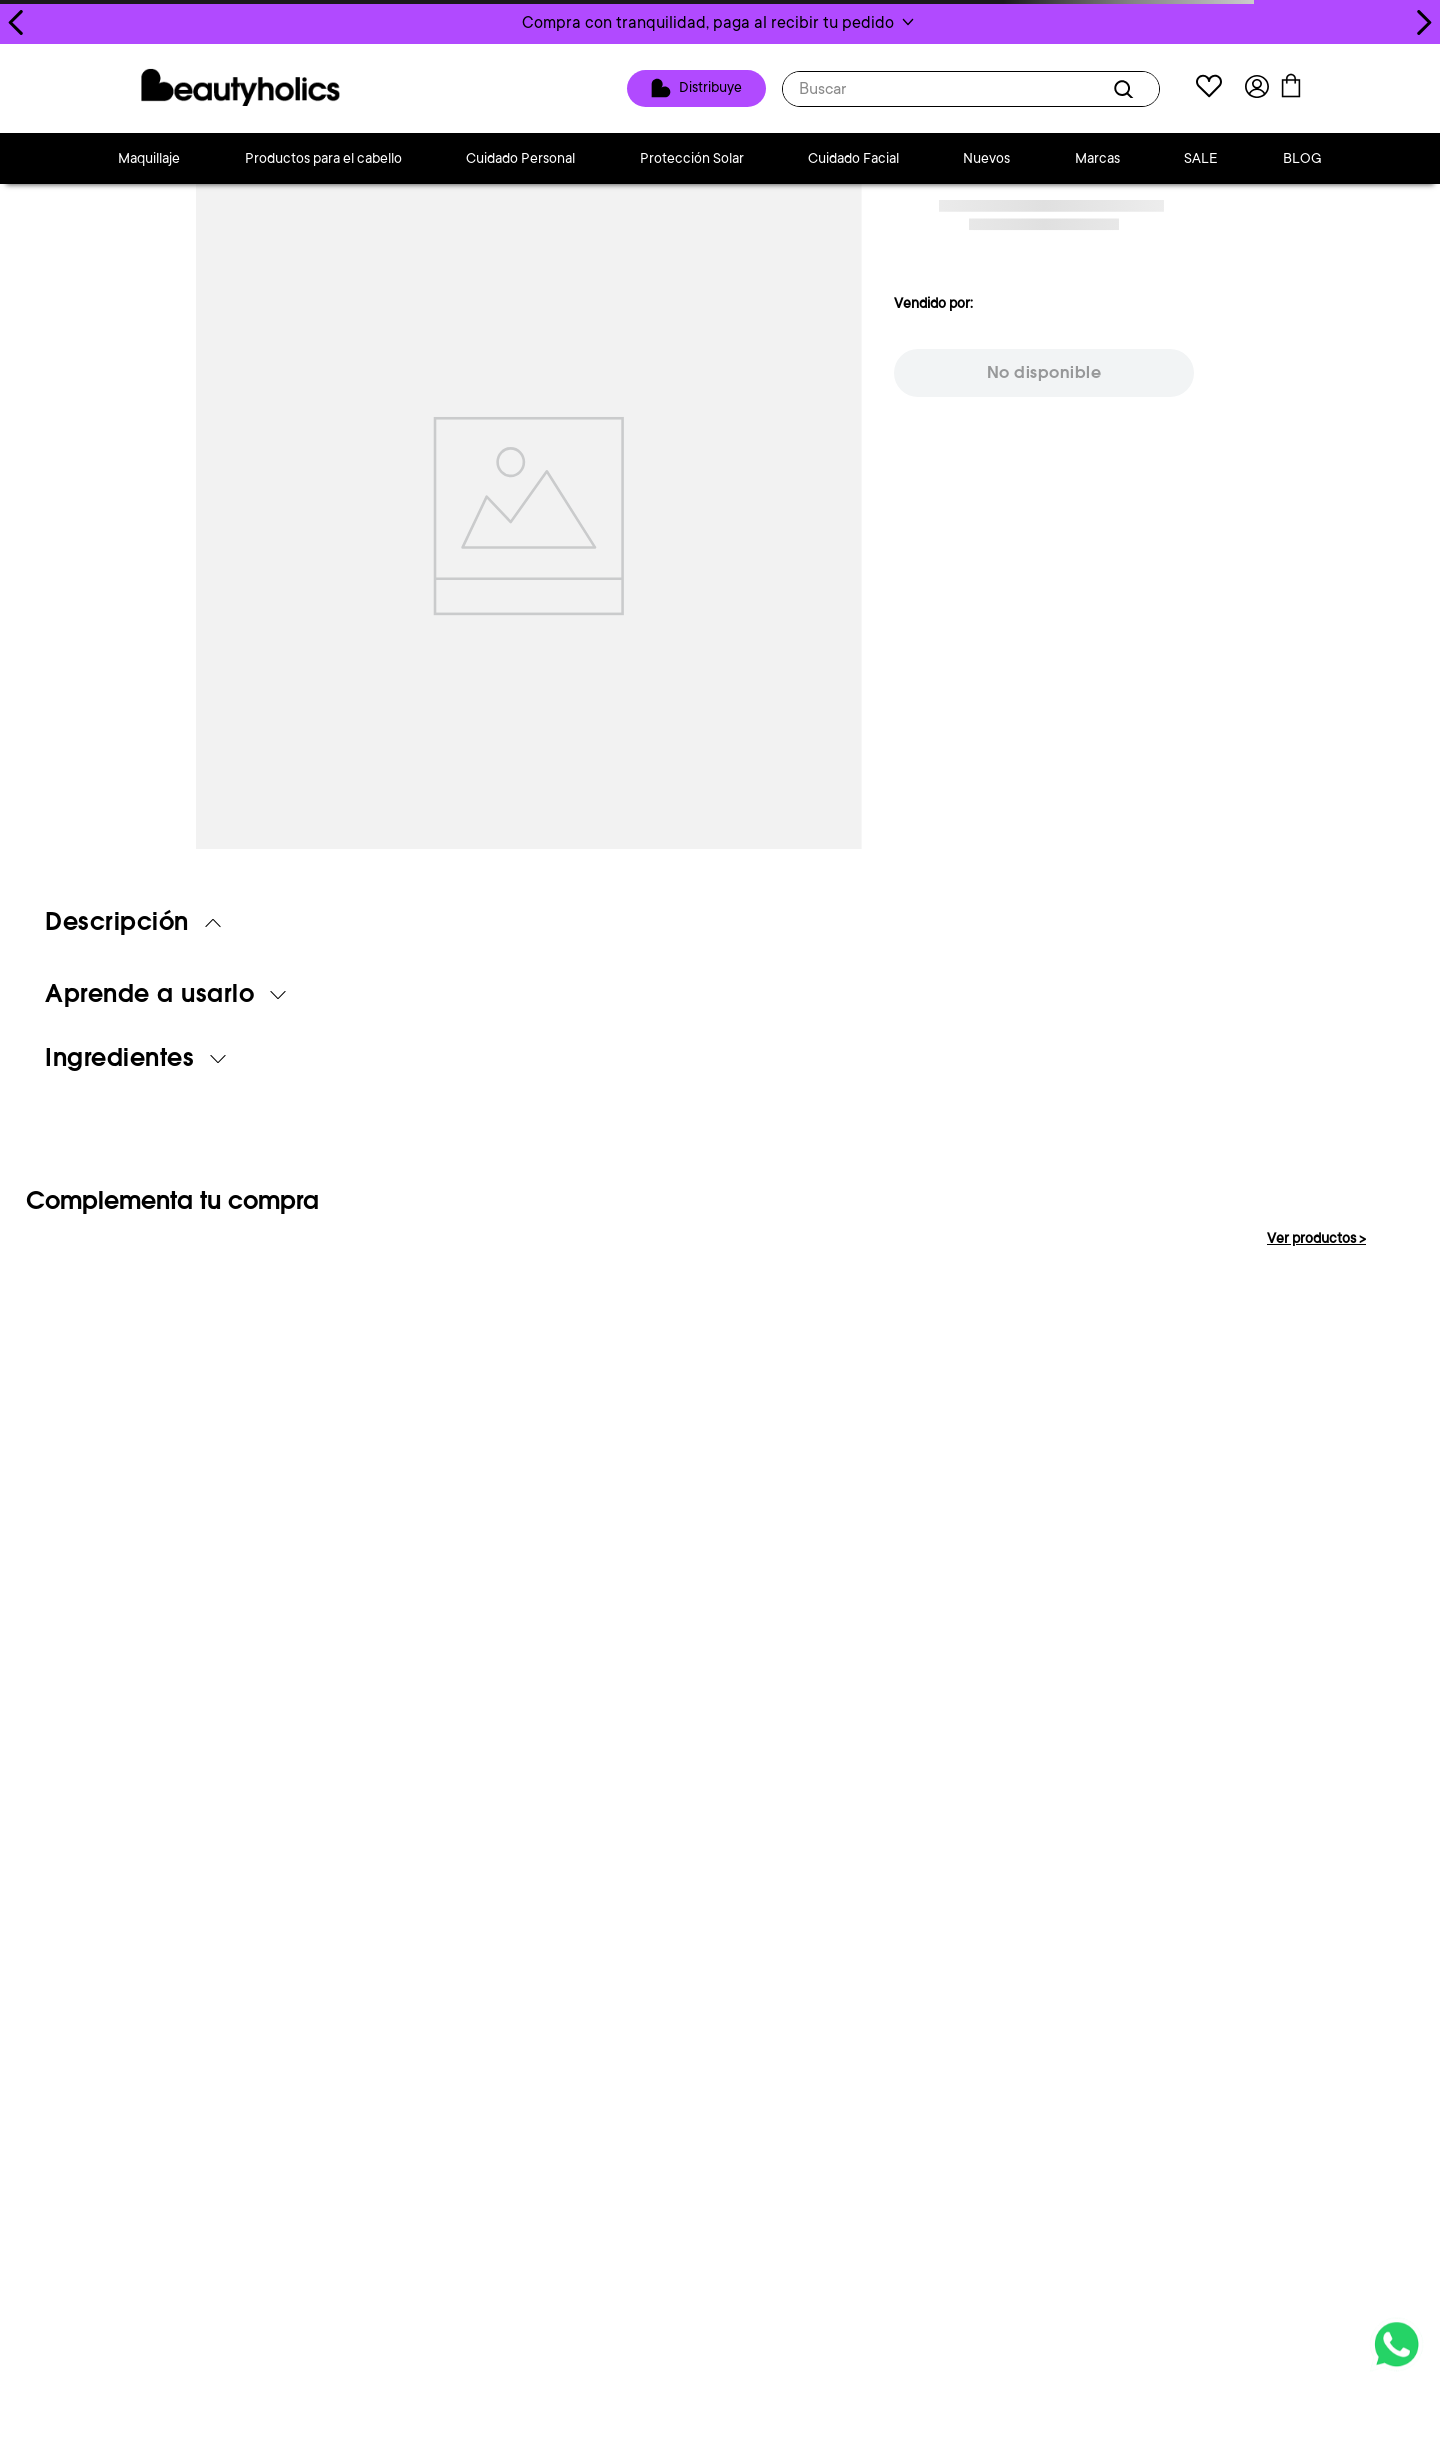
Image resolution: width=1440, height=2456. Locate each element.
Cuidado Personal (520, 158)
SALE (1201, 158)
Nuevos (986, 158)
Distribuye (721, 87)
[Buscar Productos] (1138, 89)
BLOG (1302, 158)
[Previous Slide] (16, 22)
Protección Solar (692, 158)
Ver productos (1316, 1238)
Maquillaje (149, 158)
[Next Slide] (1423, 22)
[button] (720, 22)
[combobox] (982, 89)
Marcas (1097, 158)
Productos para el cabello (323, 158)
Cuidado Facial (853, 158)
